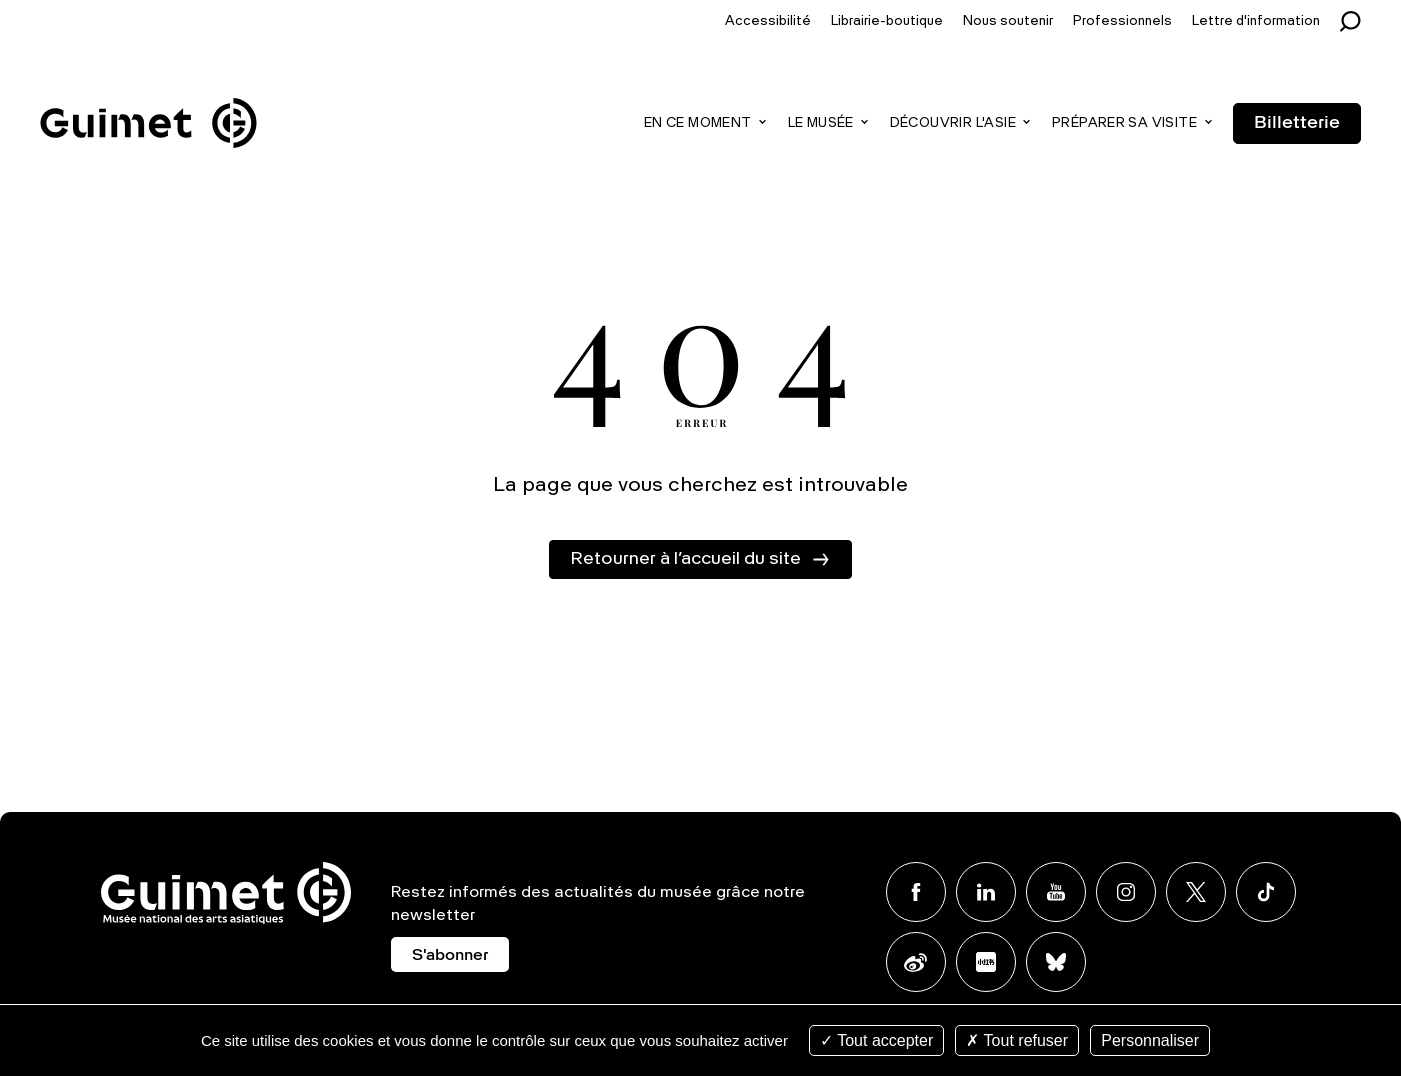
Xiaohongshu (986, 962)
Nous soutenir (1008, 21)
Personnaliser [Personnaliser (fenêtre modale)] (1150, 1040)
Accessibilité (768, 21)
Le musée (821, 123)
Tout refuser (1017, 1040)
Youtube (1056, 892)
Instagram (1126, 892)
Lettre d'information (1256, 21)
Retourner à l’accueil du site (685, 559)
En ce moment (698, 123)
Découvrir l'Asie (953, 123)
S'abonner (450, 956)
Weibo (916, 962)
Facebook (916, 892)
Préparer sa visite (1124, 123)
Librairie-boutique (887, 21)
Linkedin (986, 892)
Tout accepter (876, 1040)
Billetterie (1297, 123)
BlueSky (1056, 962)
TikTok (1266, 892)
